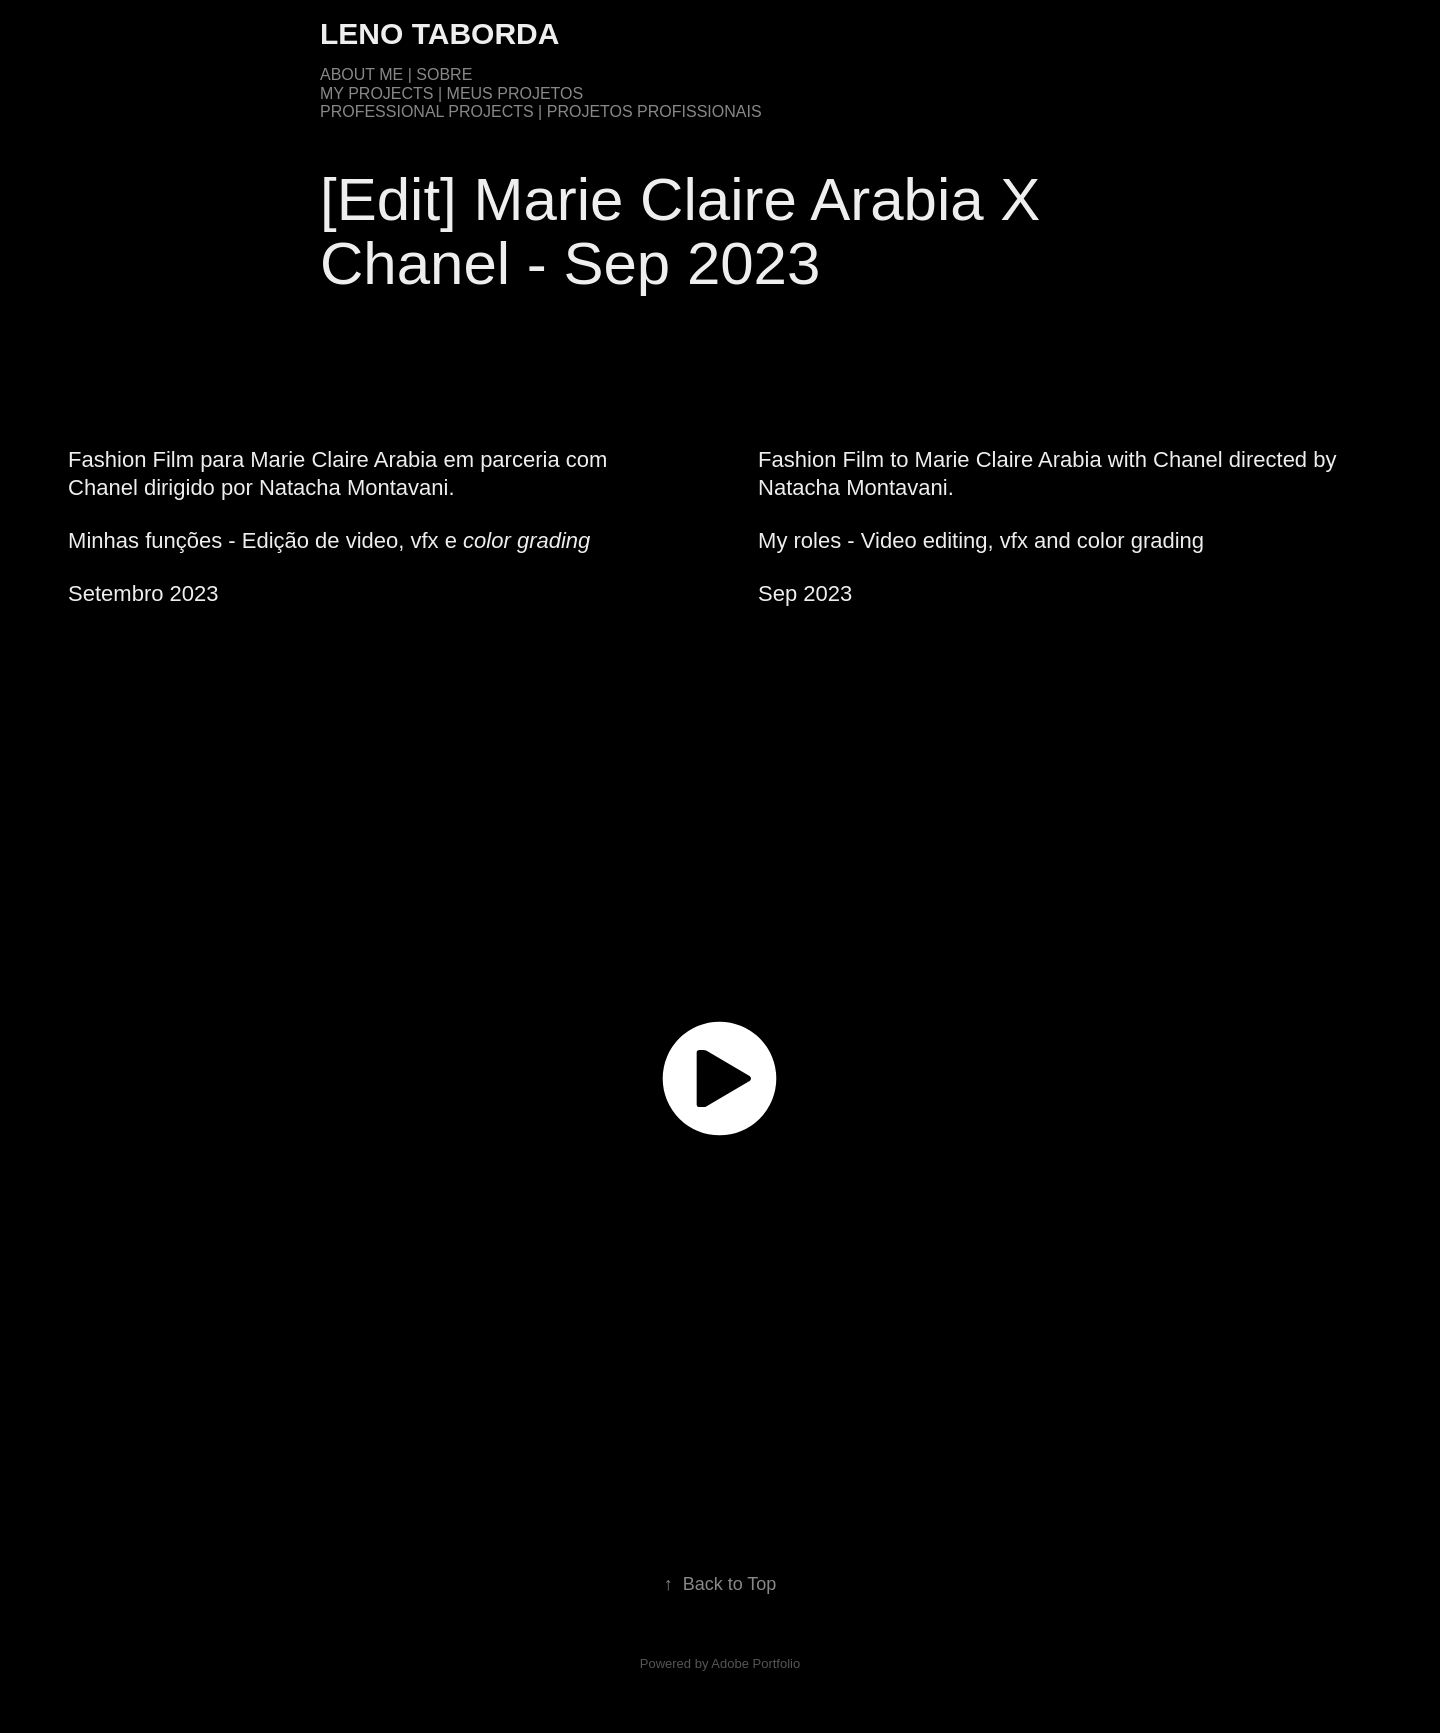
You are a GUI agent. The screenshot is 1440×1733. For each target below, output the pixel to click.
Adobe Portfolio (755, 1663)
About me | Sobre (396, 74)
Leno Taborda (439, 33)
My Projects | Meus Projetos (451, 93)
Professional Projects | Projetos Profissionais (541, 111)
